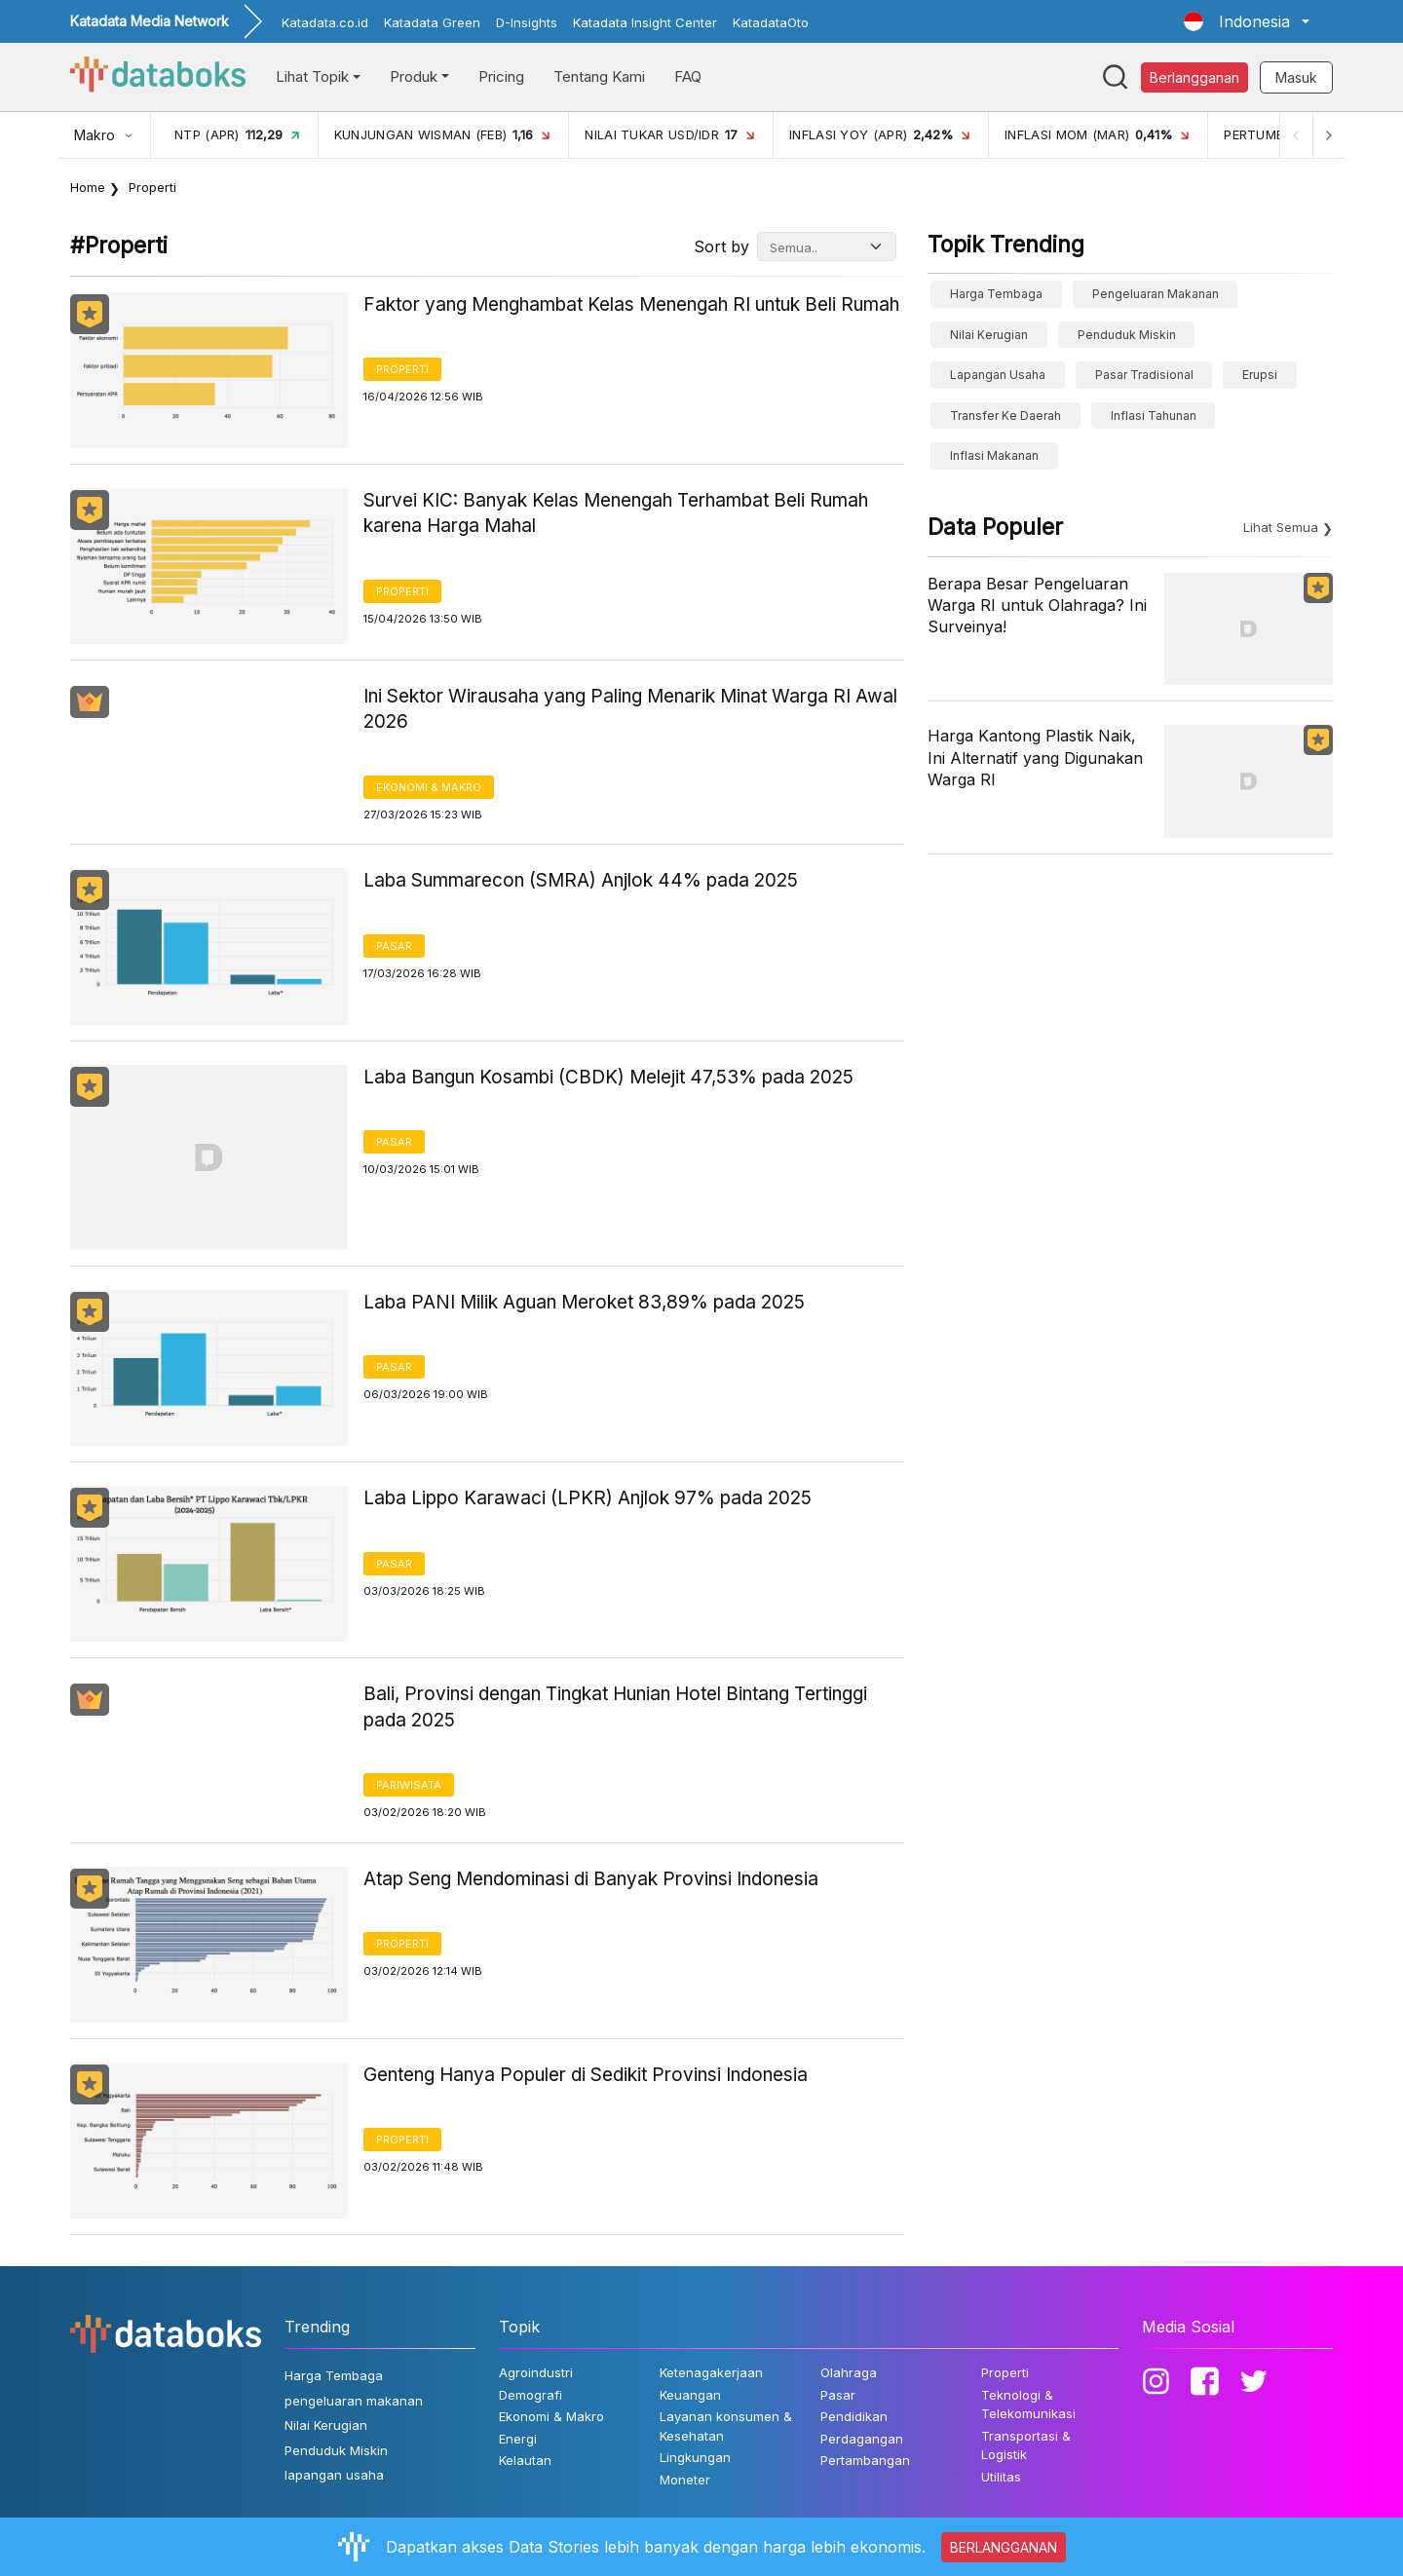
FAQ (688, 76)
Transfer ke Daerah (1005, 415)
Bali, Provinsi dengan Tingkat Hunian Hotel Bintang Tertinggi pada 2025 (615, 1707)
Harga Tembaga (996, 293)
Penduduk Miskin (1127, 334)
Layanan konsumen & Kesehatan (726, 2425)
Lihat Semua (1280, 527)
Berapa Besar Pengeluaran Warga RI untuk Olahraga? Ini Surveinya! (1037, 605)
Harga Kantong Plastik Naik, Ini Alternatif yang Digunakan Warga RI (1035, 757)
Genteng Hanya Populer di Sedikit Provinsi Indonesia (585, 2075)
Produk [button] (413, 76)
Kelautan (525, 2460)
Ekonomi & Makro (428, 787)
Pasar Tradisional (1144, 374)
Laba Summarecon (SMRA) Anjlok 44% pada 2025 (580, 880)
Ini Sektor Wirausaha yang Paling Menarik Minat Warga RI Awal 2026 (630, 709)
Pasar (394, 946)
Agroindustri (536, 2372)
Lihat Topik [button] (312, 76)
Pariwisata (408, 1785)
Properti (402, 369)
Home (87, 187)
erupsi (1259, 374)
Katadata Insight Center (645, 22)
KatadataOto (771, 22)
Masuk (1296, 77)
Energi (518, 2438)
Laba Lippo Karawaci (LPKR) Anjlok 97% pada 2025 (587, 1498)
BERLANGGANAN (1003, 2547)
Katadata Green (432, 22)
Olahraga (848, 2372)
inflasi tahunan (1153, 415)
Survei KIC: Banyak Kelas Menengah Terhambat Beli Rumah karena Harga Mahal (615, 513)
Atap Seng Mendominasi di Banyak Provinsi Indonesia (590, 1879)
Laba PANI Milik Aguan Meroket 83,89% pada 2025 (584, 1302)
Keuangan (690, 2395)
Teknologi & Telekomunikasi (1028, 2404)
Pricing (501, 76)
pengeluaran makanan (1155, 293)
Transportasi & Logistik (1026, 2445)
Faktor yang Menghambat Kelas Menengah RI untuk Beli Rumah (631, 304)
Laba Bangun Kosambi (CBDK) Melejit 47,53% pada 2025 (608, 1077)
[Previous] (1291, 135)
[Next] (1327, 135)
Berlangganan (1194, 77)
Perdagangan (861, 2438)
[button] (1246, 21)
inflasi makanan (994, 455)
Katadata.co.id (325, 22)
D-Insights (526, 22)
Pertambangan (865, 2460)
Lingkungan (695, 2457)
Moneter (685, 2479)
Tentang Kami (599, 76)
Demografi (530, 2395)
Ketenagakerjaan (711, 2372)
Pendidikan (854, 2416)
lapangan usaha (997, 374)
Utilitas (1001, 2476)
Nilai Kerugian (989, 334)
